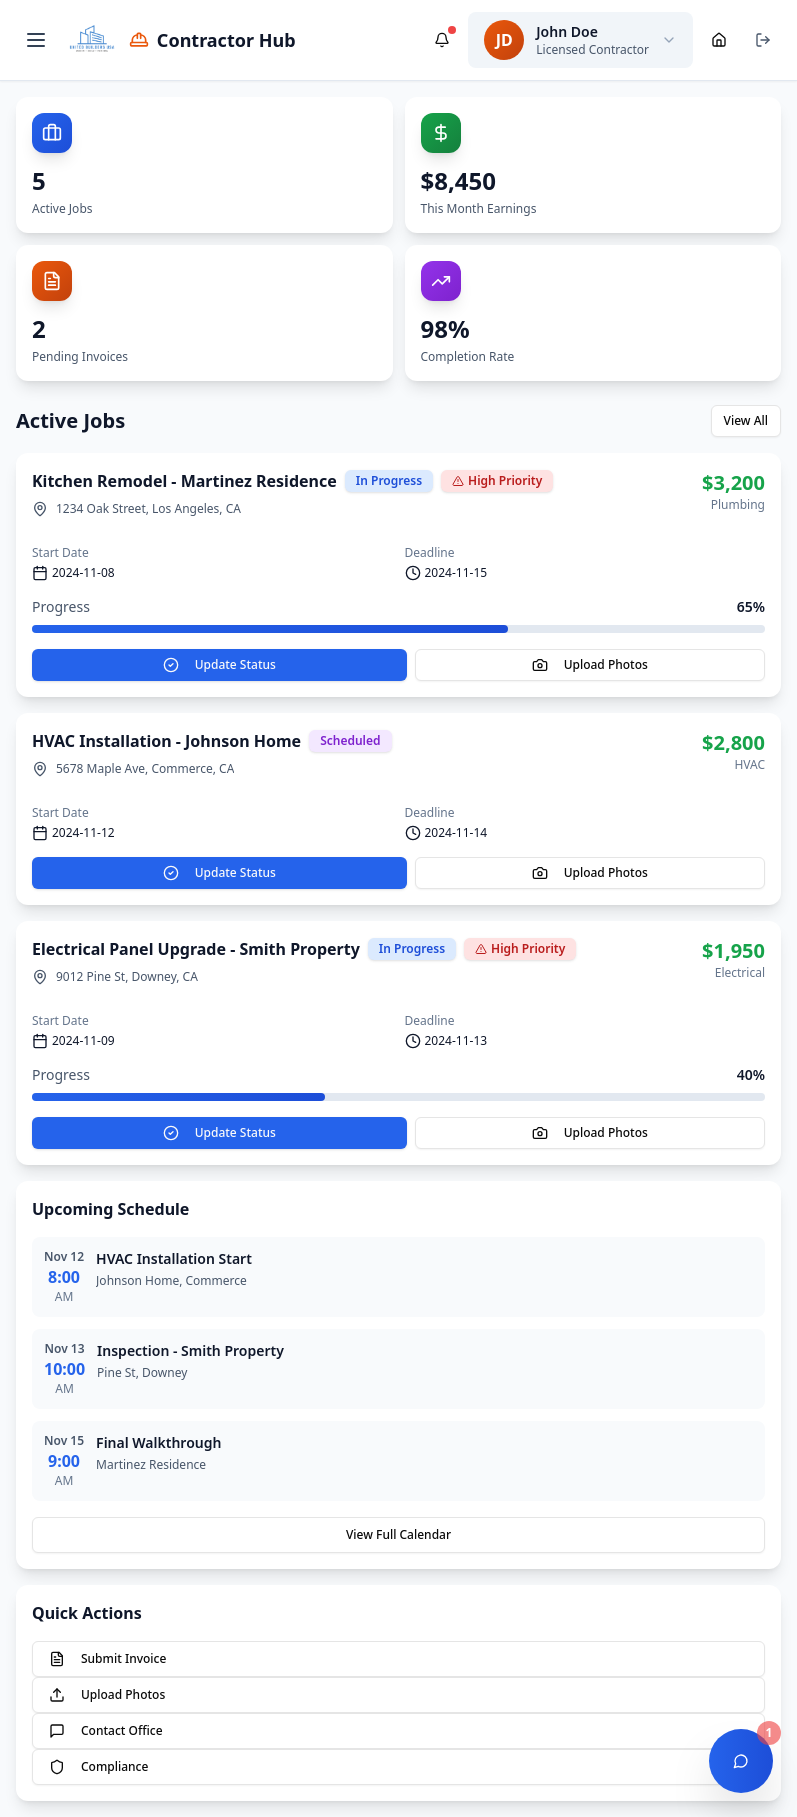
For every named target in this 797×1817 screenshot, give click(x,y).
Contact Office (106, 1730)
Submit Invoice (107, 1658)
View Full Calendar (398, 1534)
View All (746, 420)
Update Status (219, 664)
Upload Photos (590, 664)
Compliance (98, 1766)
